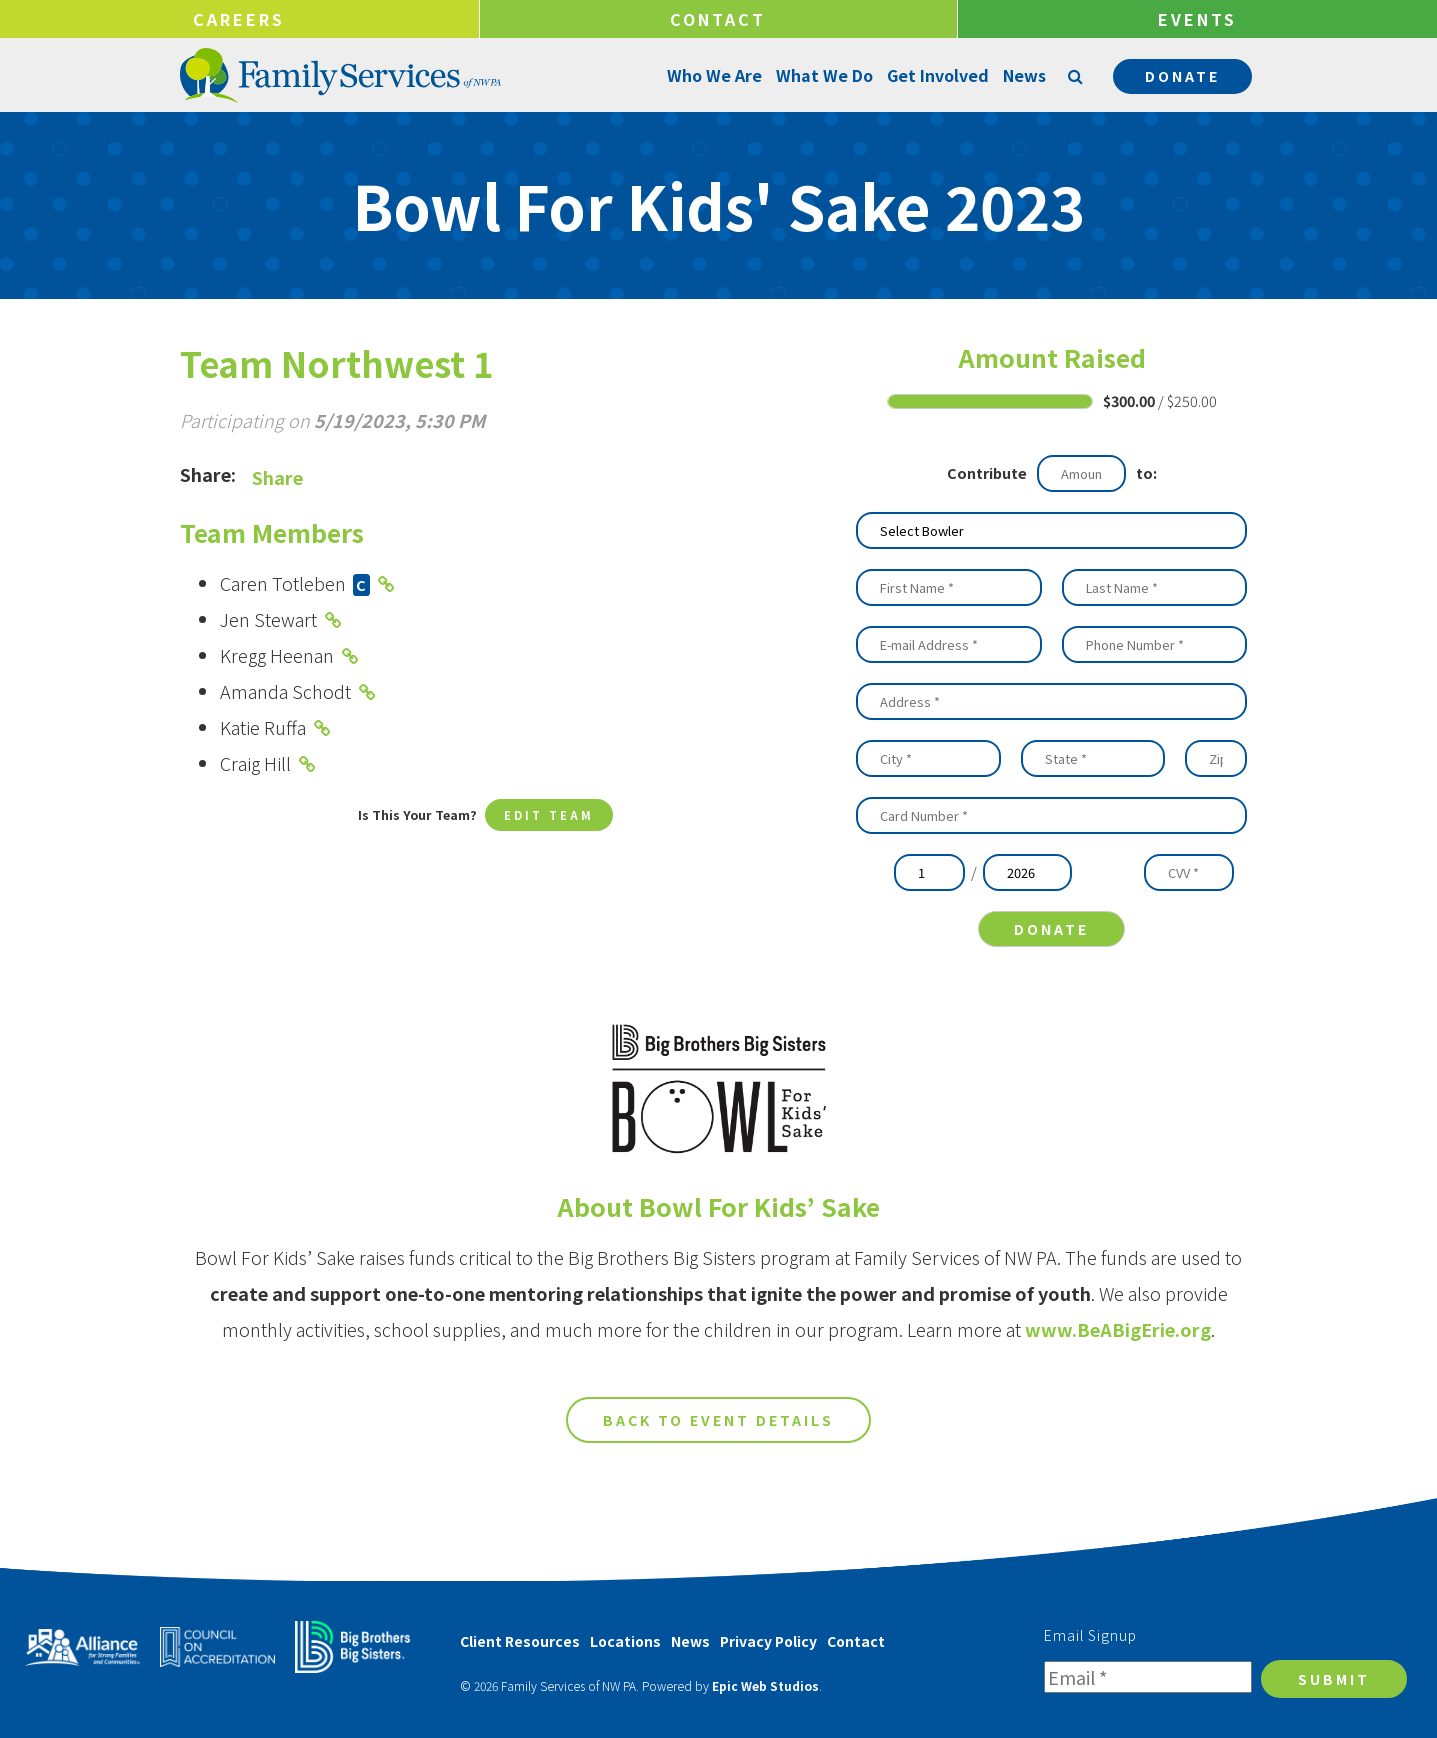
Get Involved (936, 75)
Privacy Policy (768, 1641)
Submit (1334, 1679)
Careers (239, 19)
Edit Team (549, 816)
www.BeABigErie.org (1118, 1345)
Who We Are (712, 75)
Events (1197, 19)
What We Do (822, 75)
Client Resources (520, 1641)
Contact (718, 19)
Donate (1182, 76)
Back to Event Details (718, 1436)
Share (277, 477)
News (1022, 75)
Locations (625, 1641)
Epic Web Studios (765, 1685)
